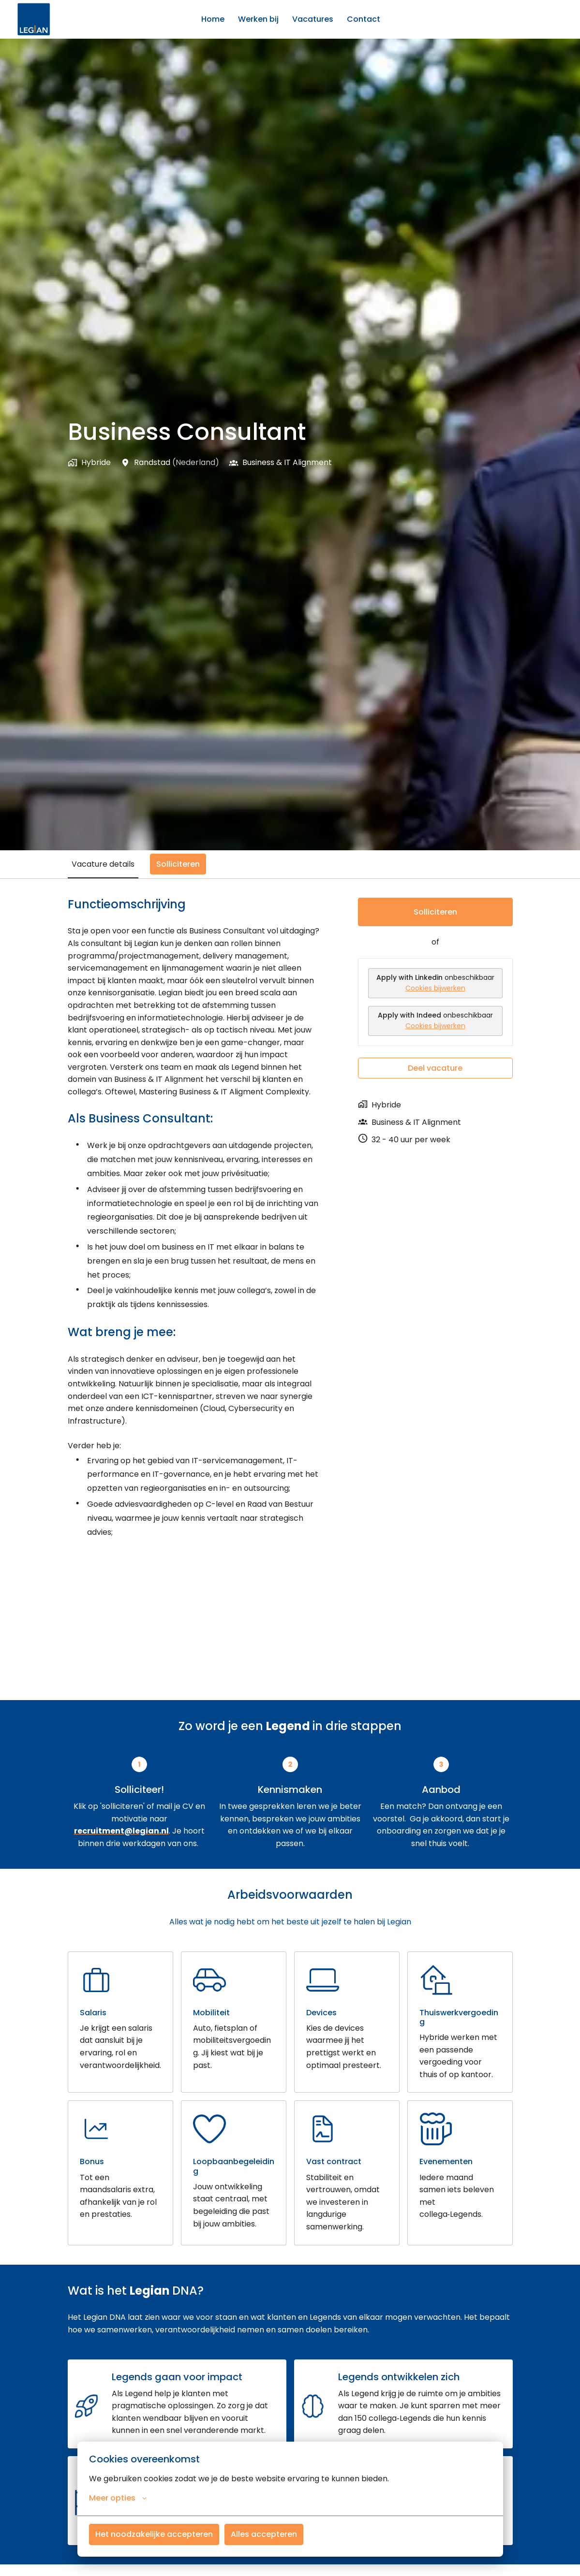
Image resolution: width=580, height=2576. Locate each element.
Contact (363, 19)
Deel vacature (435, 1068)
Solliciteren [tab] (178, 864)
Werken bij (258, 19)
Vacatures (312, 19)
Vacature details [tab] (103, 864)
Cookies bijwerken (435, 988)
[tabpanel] (290, 1226)
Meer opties (118, 2498)
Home (212, 19)
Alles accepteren (264, 2534)
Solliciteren (435, 911)
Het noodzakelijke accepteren (154, 2534)
